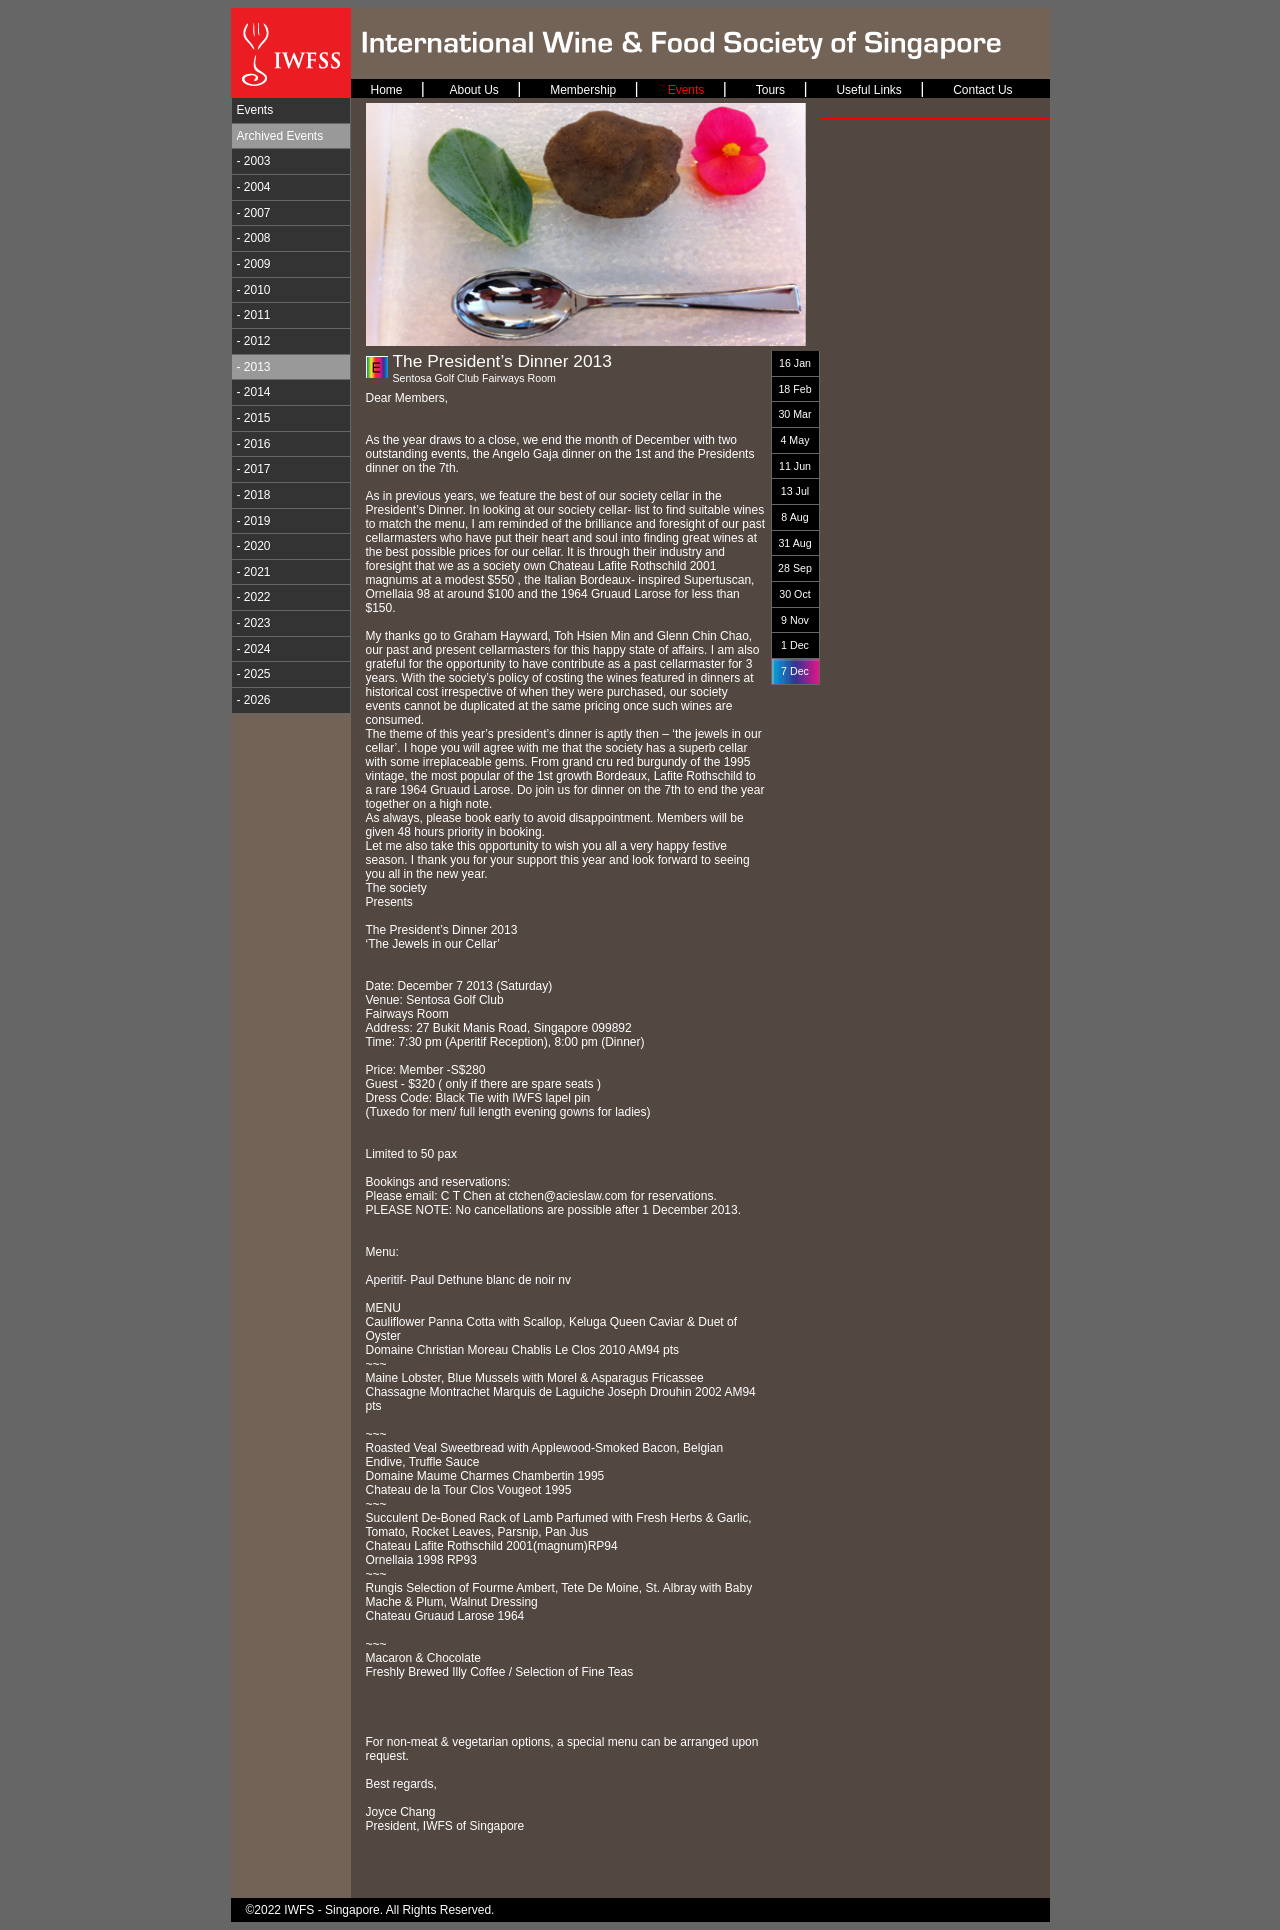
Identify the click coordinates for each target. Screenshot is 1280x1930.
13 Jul (795, 491)
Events (255, 110)
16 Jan (795, 363)
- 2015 (254, 418)
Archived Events (280, 136)
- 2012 (254, 341)
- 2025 (254, 674)
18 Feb (794, 389)
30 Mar (794, 414)
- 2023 (254, 623)
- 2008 (254, 238)
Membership (583, 90)
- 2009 (254, 264)
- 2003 (254, 161)
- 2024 (254, 649)
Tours (770, 90)
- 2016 (254, 444)
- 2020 (254, 546)
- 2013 (254, 367)
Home (387, 90)
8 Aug (794, 517)
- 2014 (254, 392)
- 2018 (254, 495)
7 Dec (795, 671)
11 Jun (795, 466)
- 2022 (254, 597)
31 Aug (794, 543)
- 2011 (254, 315)
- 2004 (254, 187)
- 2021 (254, 572)
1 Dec (795, 645)
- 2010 (254, 290)
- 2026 (254, 700)
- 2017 (254, 469)
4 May (794, 440)
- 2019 (254, 521)
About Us (473, 90)
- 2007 (254, 213)
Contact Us (982, 90)
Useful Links (868, 90)
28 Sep (795, 568)
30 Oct (794, 594)
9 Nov (795, 620)
